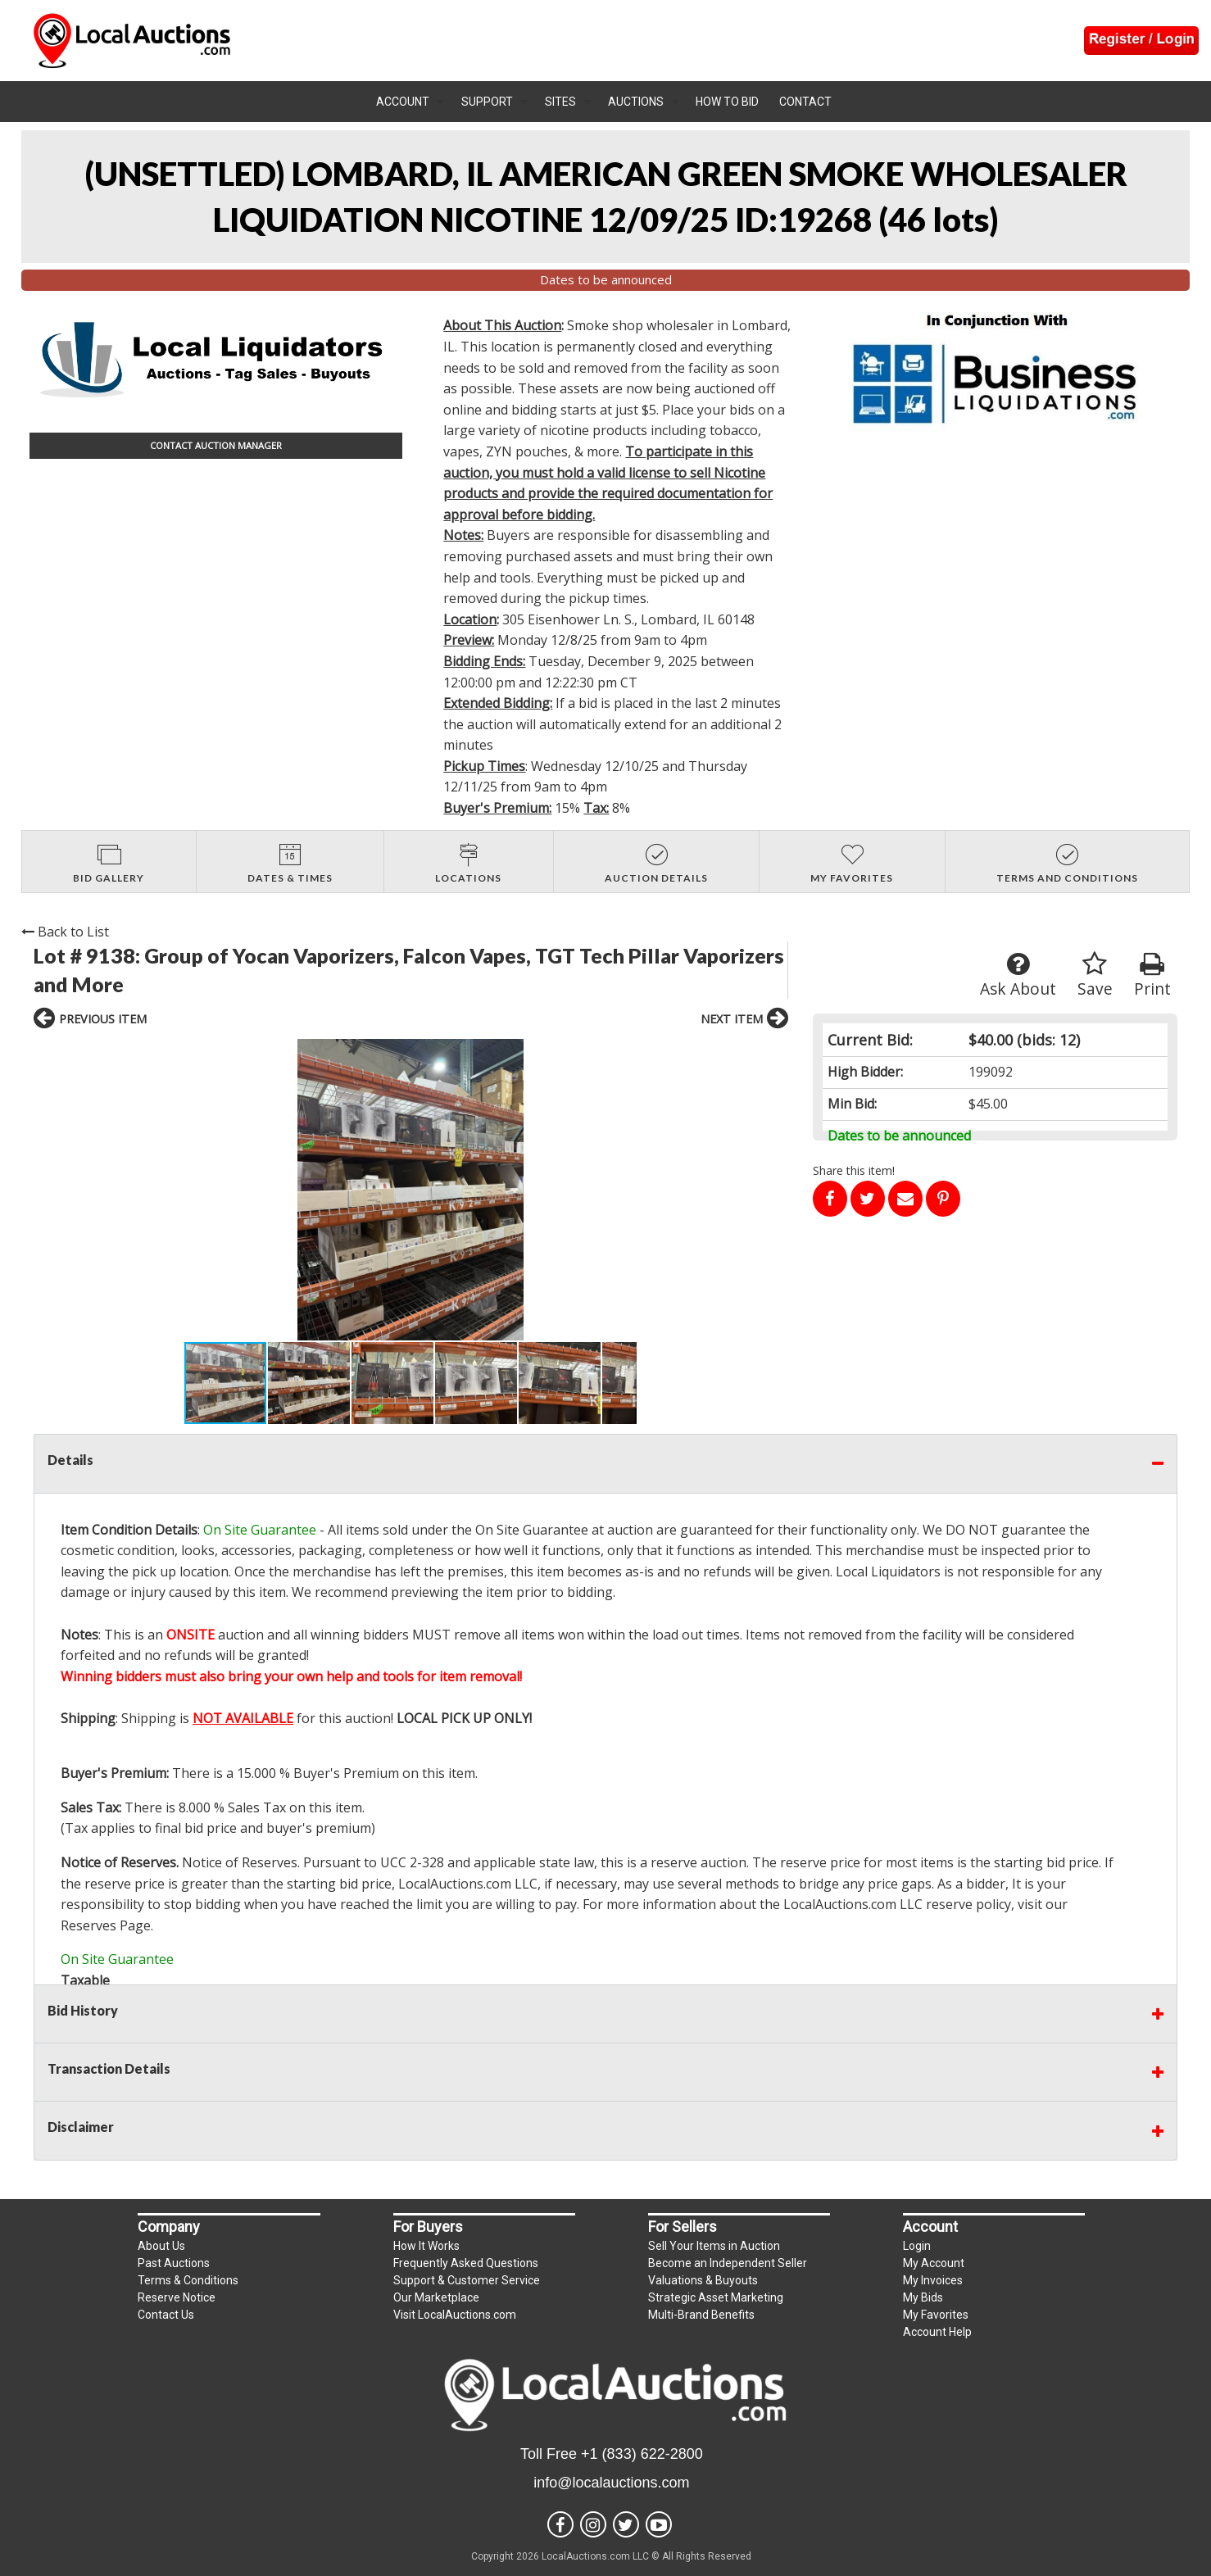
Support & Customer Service (466, 2280)
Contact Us (166, 2314)
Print (1152, 975)
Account (402, 101)
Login (917, 2245)
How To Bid (727, 101)
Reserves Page (106, 1925)
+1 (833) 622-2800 (642, 2454)
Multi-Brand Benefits (701, 2314)
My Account (933, 2263)
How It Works (426, 2245)
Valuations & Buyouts (703, 2280)
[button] (199, 1190)
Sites (560, 101)
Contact (805, 101)
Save (1095, 975)
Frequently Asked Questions (465, 2263)
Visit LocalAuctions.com (454, 2314)
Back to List (65, 932)
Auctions (636, 101)
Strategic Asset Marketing (715, 2297)
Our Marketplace (436, 2297)
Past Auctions (174, 2263)
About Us (161, 2245)
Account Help (937, 2331)
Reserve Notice (176, 2297)
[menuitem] (410, 101)
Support (487, 101)
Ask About (1018, 975)
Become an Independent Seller (727, 2263)
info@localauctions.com (611, 2482)
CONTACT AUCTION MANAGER (216, 445)
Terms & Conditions (188, 2280)
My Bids (923, 2297)
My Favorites (935, 2314)
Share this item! (854, 1170)
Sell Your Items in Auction (714, 2245)
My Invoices (933, 2280)
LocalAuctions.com (454, 1884)
